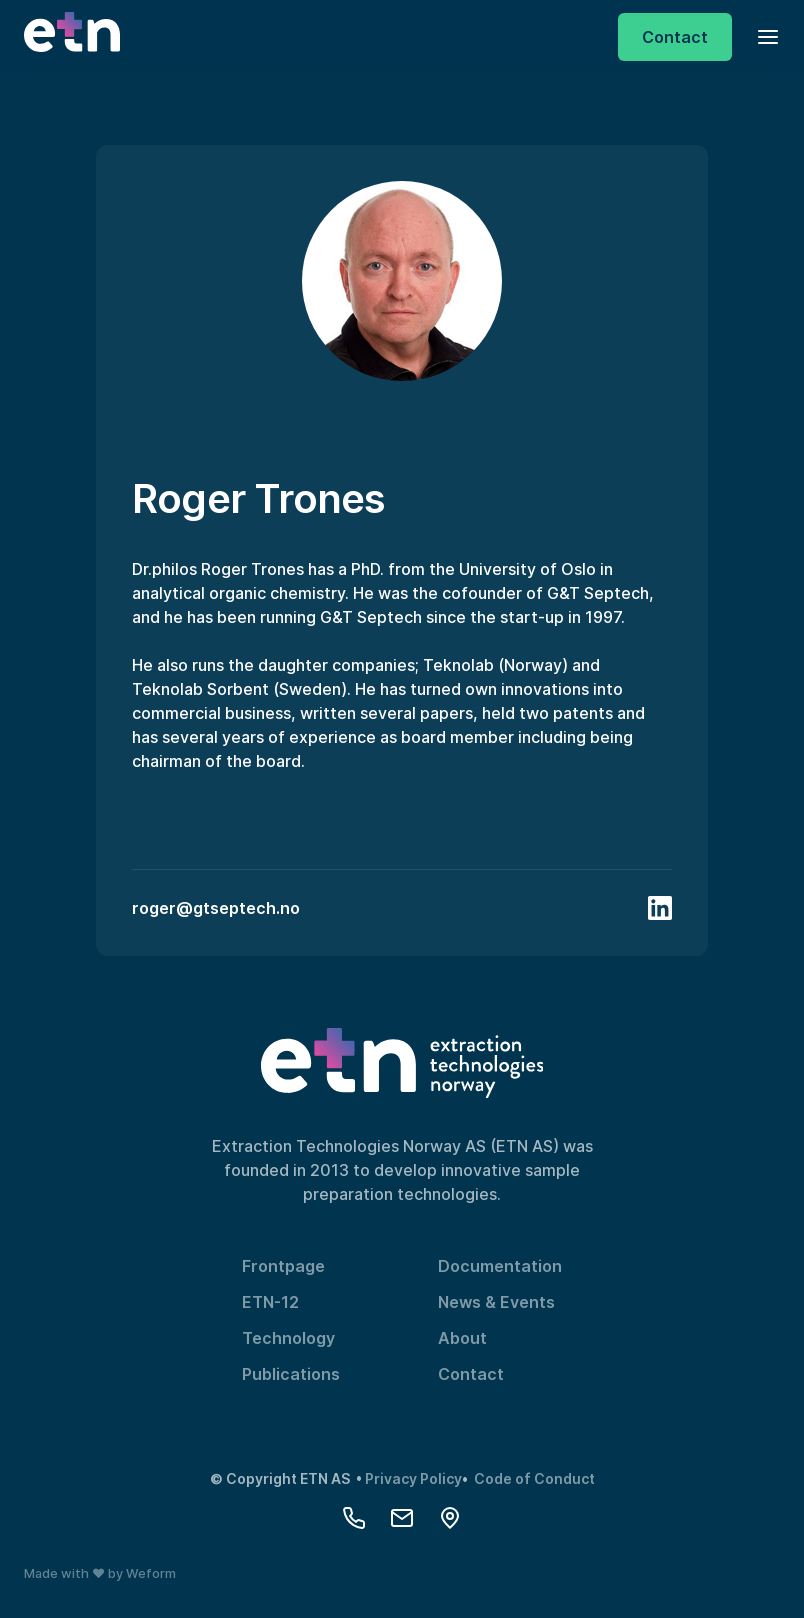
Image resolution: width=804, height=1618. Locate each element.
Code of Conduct (534, 1478)
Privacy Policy (413, 1478)
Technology (288, 1338)
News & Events (496, 1302)
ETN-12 (270, 1302)
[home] (72, 37)
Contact (471, 1374)
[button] (762, 36)
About (462, 1338)
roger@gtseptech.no (216, 908)
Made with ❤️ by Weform (100, 1573)
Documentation (500, 1266)
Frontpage (283, 1266)
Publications (291, 1374)
